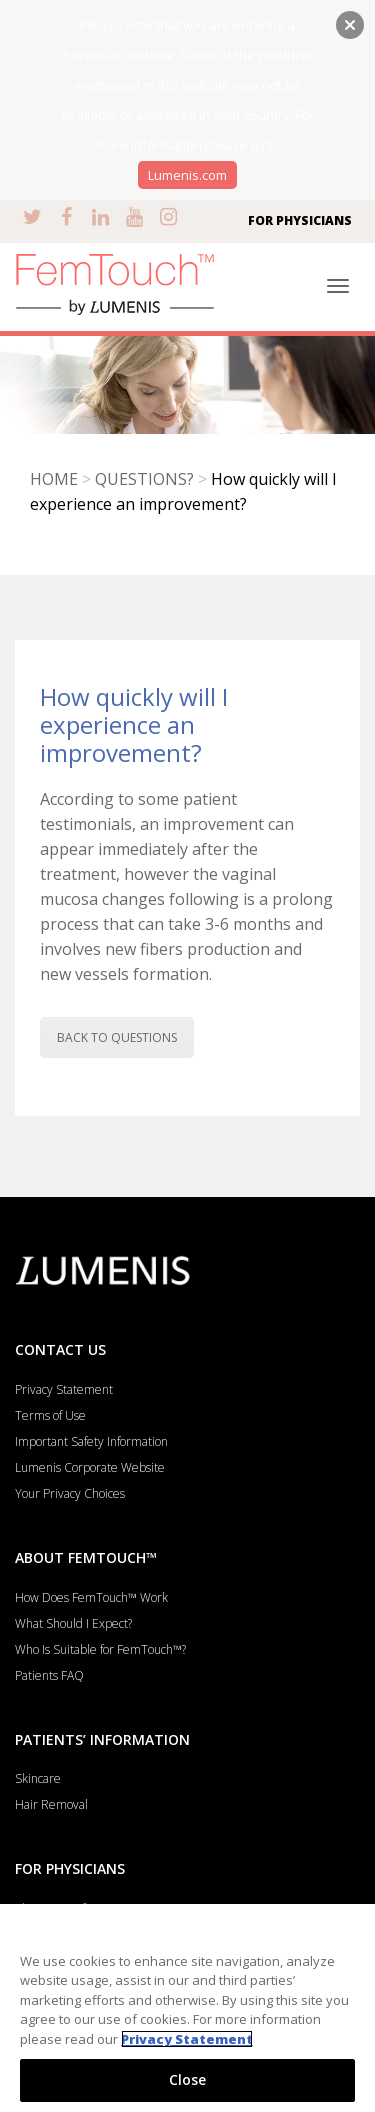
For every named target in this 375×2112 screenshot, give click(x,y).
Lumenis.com (187, 175)
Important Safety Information (91, 1441)
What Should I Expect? (73, 1623)
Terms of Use (50, 1415)
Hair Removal (51, 1804)
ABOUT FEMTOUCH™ (86, 1557)
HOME (54, 479)
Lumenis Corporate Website (90, 1467)
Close (188, 2079)
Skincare (38, 1778)
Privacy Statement (64, 1389)
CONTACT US (60, 1349)
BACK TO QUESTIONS (117, 1037)
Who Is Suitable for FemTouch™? (100, 1649)
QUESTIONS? (144, 479)
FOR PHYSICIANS (300, 220)
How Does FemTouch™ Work (91, 1597)
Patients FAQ (49, 1675)
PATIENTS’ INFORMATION (102, 1739)
